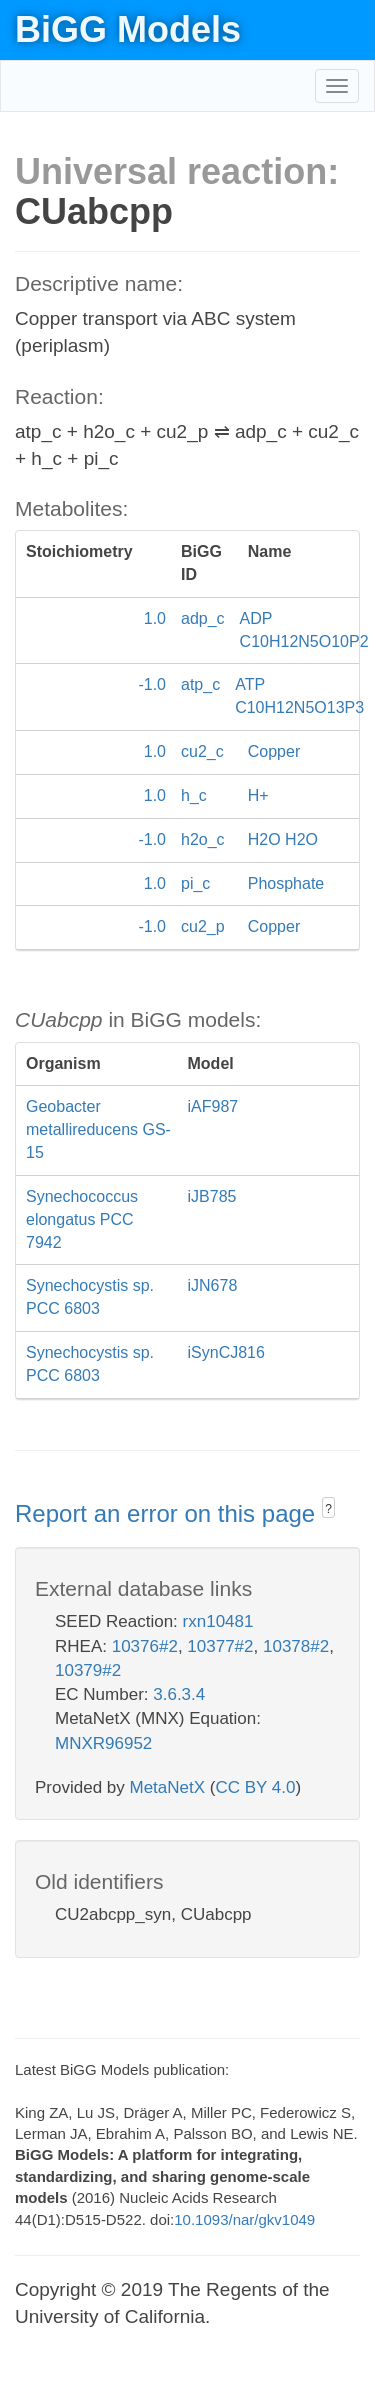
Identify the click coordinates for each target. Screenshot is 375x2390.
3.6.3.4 (179, 1694)
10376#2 (145, 1646)
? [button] (328, 1509)
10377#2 (220, 1646)
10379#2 (88, 1670)
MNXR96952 (103, 1743)
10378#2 (296, 1646)
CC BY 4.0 (255, 1787)
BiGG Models (128, 29)
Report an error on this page (168, 1513)
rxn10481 (218, 1621)
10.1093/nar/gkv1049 (244, 2219)
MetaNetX (168, 1787)
